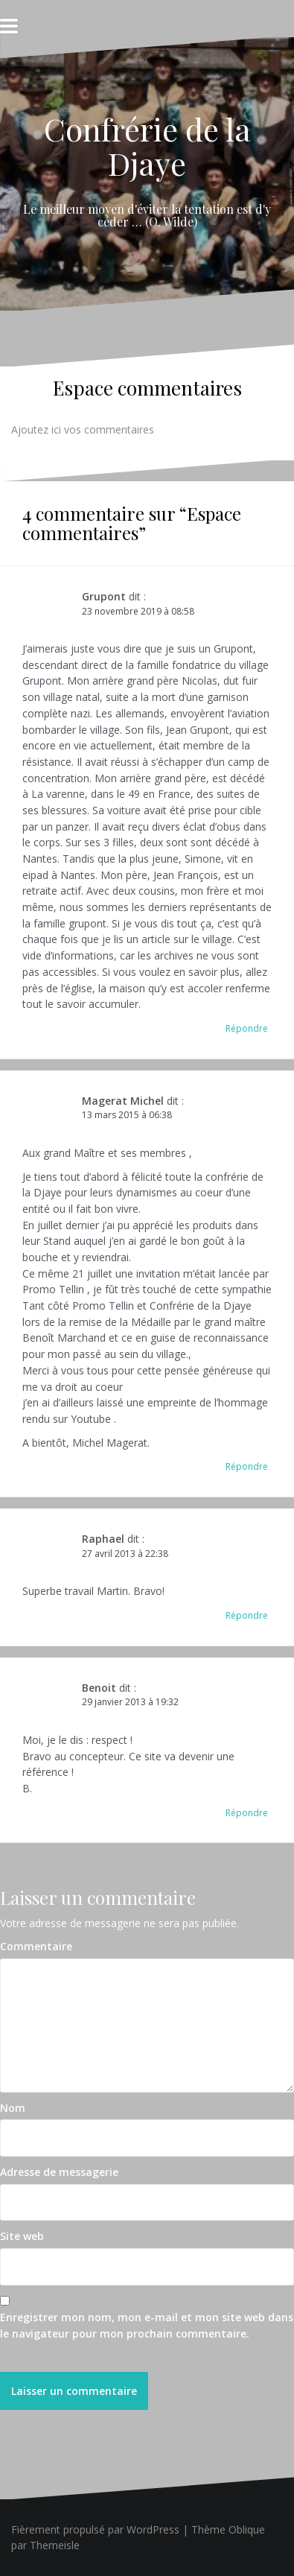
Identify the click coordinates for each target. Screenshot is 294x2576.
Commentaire (36, 1946)
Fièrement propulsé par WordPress (95, 2529)
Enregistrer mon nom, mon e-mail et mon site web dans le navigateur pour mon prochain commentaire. (146, 2325)
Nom (12, 2108)
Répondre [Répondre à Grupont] (247, 1028)
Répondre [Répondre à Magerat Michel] (247, 1466)
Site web (22, 2236)
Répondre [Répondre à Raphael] (247, 1615)
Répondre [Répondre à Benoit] (247, 1812)
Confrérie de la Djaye (147, 146)
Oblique (247, 2529)
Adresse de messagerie (59, 2172)
